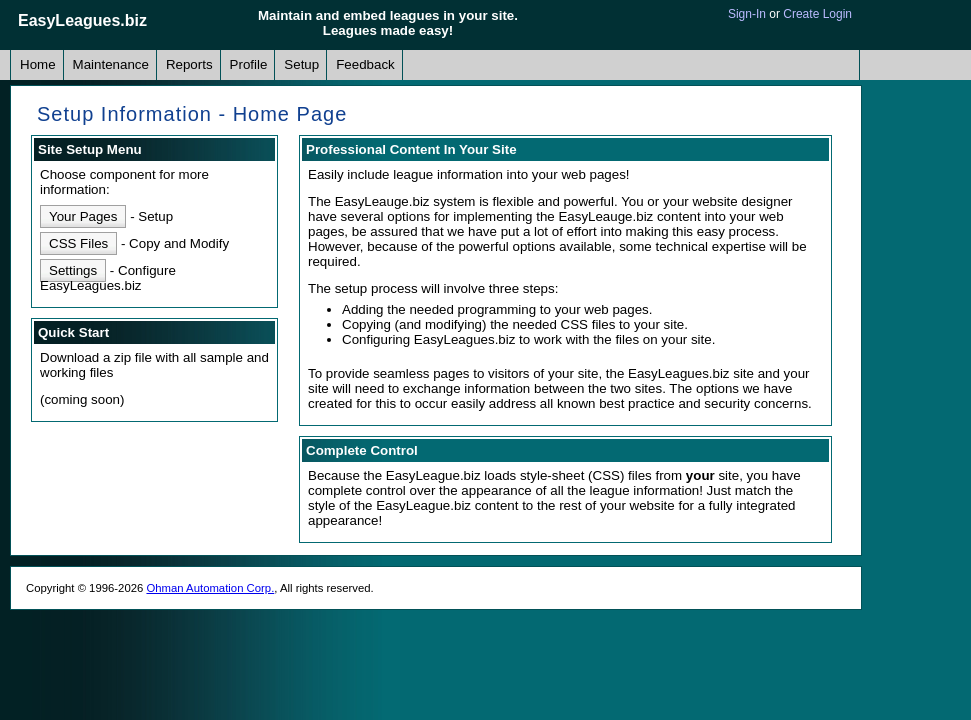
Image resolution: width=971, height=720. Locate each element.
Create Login (817, 14)
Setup (301, 64)
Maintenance (111, 64)
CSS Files (78, 243)
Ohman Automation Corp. (210, 588)
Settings (73, 270)
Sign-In (747, 14)
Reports (189, 64)
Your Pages (83, 216)
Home (38, 64)
